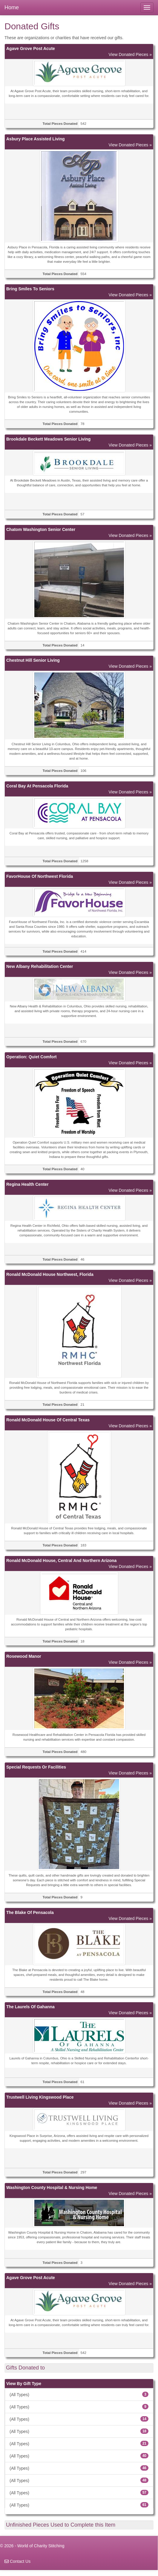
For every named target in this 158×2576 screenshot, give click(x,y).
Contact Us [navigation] (17, 2561)
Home (11, 7)
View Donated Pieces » (130, 54)
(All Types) (79, 2394)
